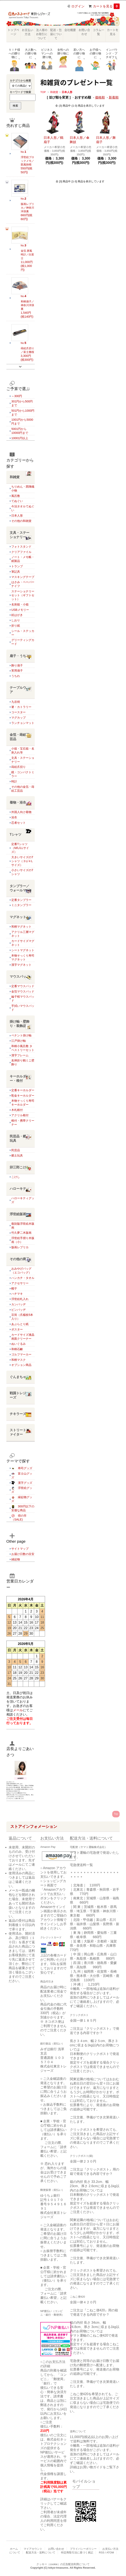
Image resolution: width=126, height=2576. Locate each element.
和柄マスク (18, 1359)
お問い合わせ (84, 32)
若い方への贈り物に (79, 59)
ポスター (17, 1329)
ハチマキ (17, 1293)
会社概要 (70, 30)
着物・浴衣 (20, 803)
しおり (15, 620)
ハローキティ (20, 1189)
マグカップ (18, 717)
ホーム (14, 2548)
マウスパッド (20, 977)
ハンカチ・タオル (22, 1277)
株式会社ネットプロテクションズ (53, 2444)
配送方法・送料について (40, 2552)
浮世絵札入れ (20, 1299)
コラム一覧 (98, 32)
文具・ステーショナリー (20, 535)
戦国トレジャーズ (20, 1395)
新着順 (114, 97)
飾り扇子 (17, 665)
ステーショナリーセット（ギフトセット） (22, 595)
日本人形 (67, 92)
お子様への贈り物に (95, 59)
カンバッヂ (18, 1304)
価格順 (100, 97)
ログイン (77, 6)
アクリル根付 (20, 1115)
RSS (101, 2552)
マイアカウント (33, 2548)
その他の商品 (20, 1259)
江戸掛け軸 (18, 1040)
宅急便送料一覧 (81, 1865)
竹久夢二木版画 (21, 1232)
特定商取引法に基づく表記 (77, 2552)
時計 (14, 781)
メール (18, 1710)
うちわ (15, 676)
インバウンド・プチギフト (112, 59)
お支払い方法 (27, 32)
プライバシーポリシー (83, 2548)
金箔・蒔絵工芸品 (20, 737)
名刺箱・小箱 (20, 604)
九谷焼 (15, 701)
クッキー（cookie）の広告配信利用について (63, 2564)
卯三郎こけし (20, 1168)
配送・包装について (56, 34)
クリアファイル (21, 552)
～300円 (16, 396)
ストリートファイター (20, 1432)
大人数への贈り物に (30, 59)
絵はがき (17, 615)
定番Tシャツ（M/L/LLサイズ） (20, 847)
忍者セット (18, 822)
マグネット (20, 917)
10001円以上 (19, 438)
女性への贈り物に (63, 58)
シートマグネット (22, 950)
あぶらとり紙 (20, 1324)
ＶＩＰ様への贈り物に (14, 59)
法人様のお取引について (41, 34)
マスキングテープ (22, 577)
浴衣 (14, 817)
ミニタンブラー (21, 905)
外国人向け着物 (21, 812)
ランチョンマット (22, 723)
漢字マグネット (21, 964)
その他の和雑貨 (21, 521)
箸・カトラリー (21, 707)
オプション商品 (21, 1365)
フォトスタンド (21, 546)
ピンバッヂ (18, 1309)
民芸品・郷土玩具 (20, 1138)
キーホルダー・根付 (20, 1078)
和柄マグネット (21, 926)
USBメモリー (20, 609)
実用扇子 (17, 670)
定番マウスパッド (22, 986)
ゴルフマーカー (21, 1354)
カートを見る (106, 6)
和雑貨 (54, 92)
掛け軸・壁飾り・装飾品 (20, 1024)
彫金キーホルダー (22, 1095)
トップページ (13, 32)
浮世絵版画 (20, 1214)
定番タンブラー (21, 900)
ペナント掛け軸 (21, 1035)
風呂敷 (15, 495)
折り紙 (15, 625)
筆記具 (15, 571)
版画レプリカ (20, 1247)
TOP (43, 92)
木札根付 (17, 1110)
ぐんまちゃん (20, 1377)
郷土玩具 (17, 1155)
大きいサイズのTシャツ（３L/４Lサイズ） (22, 861)
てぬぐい (17, 501)
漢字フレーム (20, 1055)
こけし (15, 1176)
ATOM (110, 2552)
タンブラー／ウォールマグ (20, 888)
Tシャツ (20, 834)
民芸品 (15, 1150)
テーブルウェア (20, 690)
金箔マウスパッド (22, 991)
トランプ (17, 566)
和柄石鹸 (17, 1349)
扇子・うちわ (20, 656)
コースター (18, 712)
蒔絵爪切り (18, 766)
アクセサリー (20, 1283)
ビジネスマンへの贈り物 (47, 59)
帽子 (14, 1288)
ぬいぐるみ (18, 1343)
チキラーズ (20, 1414)
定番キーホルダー (22, 1090)
